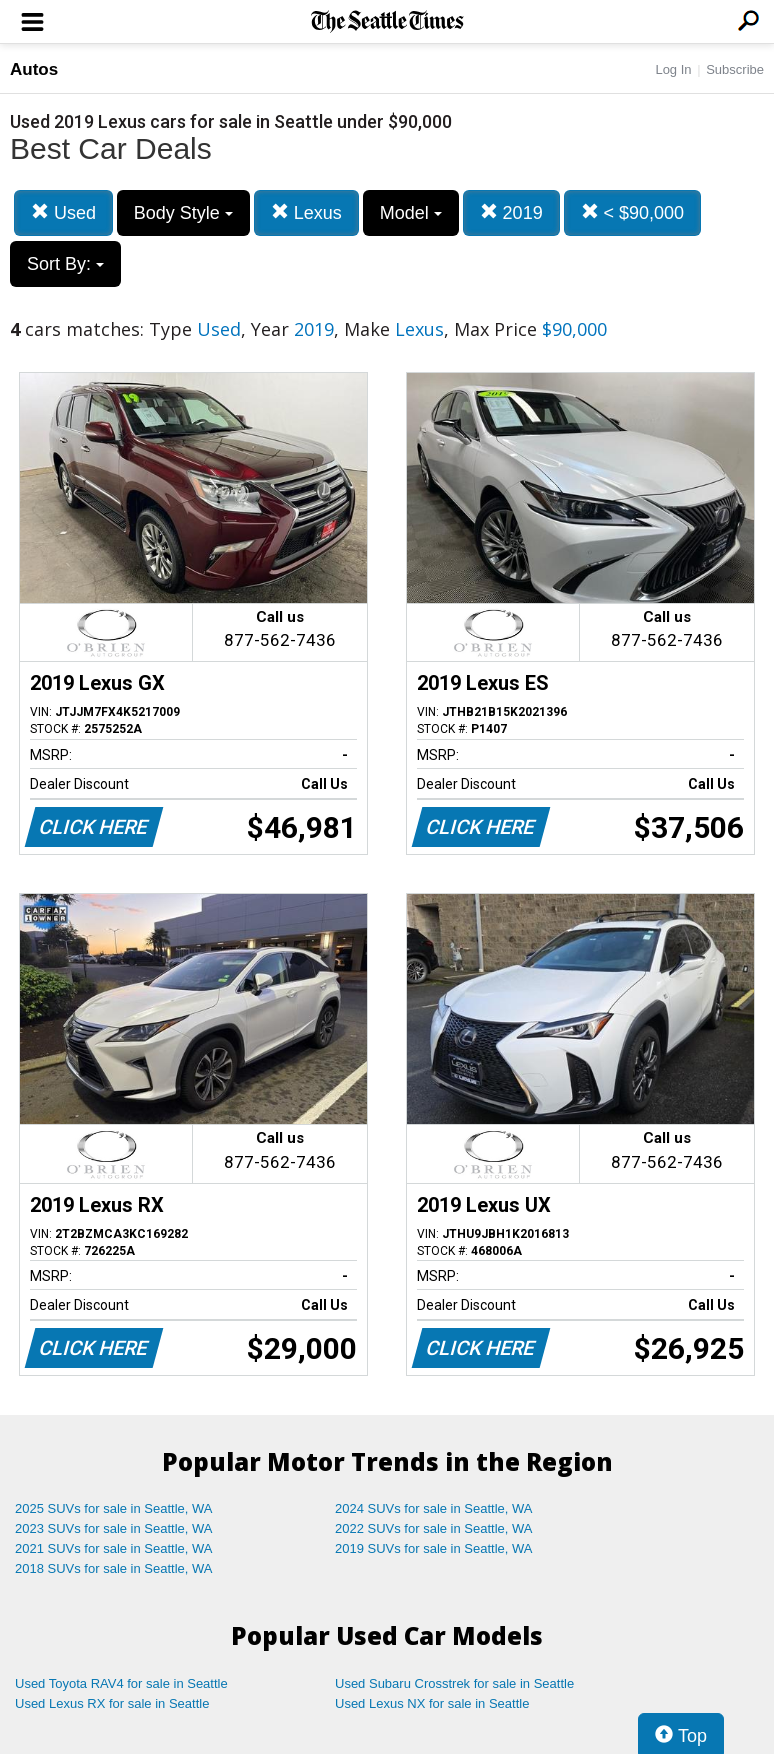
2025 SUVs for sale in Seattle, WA (114, 1508)
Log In (673, 69)
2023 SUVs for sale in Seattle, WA (114, 1528)
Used (63, 212)
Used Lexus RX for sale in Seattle (112, 1703)
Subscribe (735, 69)
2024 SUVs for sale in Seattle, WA (434, 1508)
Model (411, 213)
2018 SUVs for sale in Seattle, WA (114, 1568)
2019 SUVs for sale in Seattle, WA (434, 1548)
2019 (511, 212)
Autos (34, 69)
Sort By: (65, 264)
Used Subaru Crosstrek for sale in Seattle (454, 1683)
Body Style (183, 213)
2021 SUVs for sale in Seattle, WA (114, 1548)
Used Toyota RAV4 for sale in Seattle (121, 1683)
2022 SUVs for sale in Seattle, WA (434, 1528)
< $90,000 (633, 212)
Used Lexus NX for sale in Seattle (432, 1703)
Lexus (306, 212)
